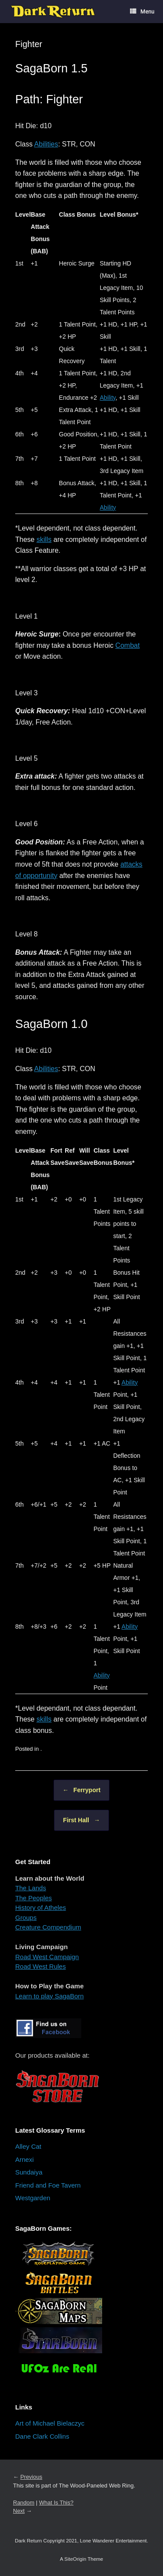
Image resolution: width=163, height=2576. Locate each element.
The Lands (30, 1888)
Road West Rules (40, 1966)
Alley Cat (28, 2146)
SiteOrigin (75, 2559)
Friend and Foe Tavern (48, 2185)
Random (23, 2502)
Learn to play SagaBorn (49, 1996)
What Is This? (56, 2502)
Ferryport (81, 1790)
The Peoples (33, 1898)
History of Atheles (40, 1907)
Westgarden (32, 2198)
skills (44, 539)
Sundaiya (29, 2172)
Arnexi (24, 2159)
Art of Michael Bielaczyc (49, 2423)
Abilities (46, 144)
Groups (26, 1917)
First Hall (81, 1820)
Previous (31, 2477)
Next (19, 2511)
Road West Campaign (47, 1956)
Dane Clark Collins (42, 2436)
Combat (127, 645)
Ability (108, 397)
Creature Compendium (48, 1927)
